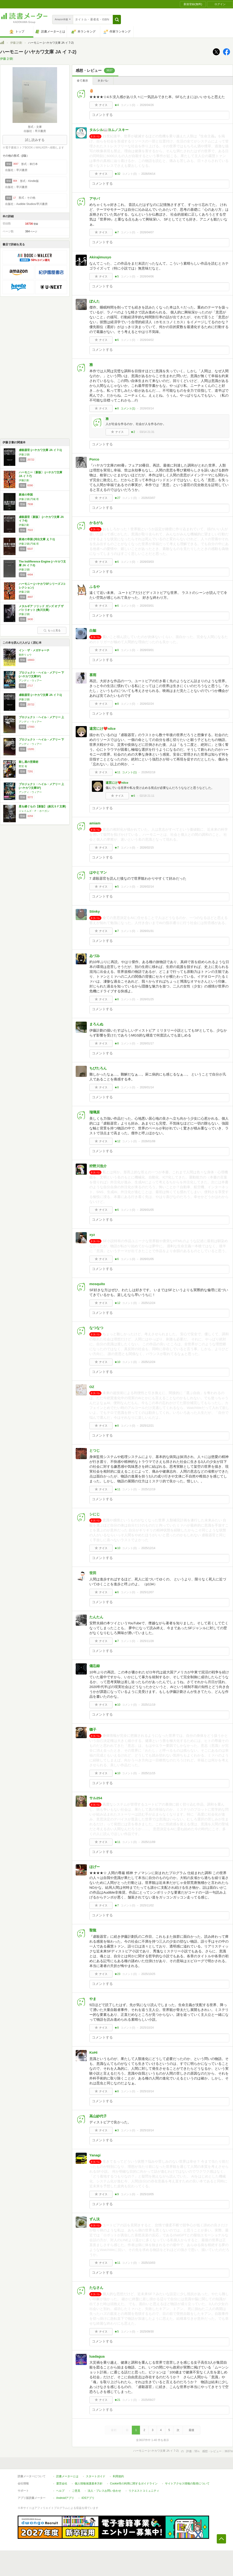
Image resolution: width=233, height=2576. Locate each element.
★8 (116, 408)
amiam (94, 823)
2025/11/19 (148, 1704)
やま (92, 1999)
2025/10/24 (147, 2027)
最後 (191, 2430)
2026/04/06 (147, 276)
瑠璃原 (94, 1112)
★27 (117, 498)
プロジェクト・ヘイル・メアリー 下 (41, 739)
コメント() (128, 105)
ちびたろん (98, 1068)
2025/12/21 (147, 1425)
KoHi (93, 2052)
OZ (91, 1387)
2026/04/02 (147, 340)
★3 (116, 2130)
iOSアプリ (87, 2498)
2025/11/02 (147, 1905)
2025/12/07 (147, 1592)
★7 (116, 232)
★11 (117, 772)
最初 (113, 2430)
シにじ (94, 1514)
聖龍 (92, 1930)
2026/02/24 (147, 703)
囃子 (92, 1729)
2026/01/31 (147, 931)
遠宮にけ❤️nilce (102, 728)
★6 (116, 340)
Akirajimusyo (100, 257)
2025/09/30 (147, 2331)
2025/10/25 (148, 1974)
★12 (117, 1141)
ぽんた (94, 301)
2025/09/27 (148, 2399)
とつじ (94, 1450)
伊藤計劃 (24, 480)
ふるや (94, 587)
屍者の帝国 (26, 494)
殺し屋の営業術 (28, 761)
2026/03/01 (147, 605)
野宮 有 (23, 766)
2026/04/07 (147, 232)
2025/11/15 (148, 1773)
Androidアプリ (65, 2498)
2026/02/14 (147, 886)
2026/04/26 (147, 105)
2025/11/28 (147, 1641)
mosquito (97, 1284)
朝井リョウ (25, 654)
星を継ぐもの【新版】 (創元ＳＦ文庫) (42, 806)
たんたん (96, 1617)
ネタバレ (103, 80)
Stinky (94, 911)
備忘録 (94, 1666)
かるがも (96, 523)
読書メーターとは (67, 2476)
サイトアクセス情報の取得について (187, 2483)
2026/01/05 (147, 1209)
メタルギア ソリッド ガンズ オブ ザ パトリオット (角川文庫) (41, 608)
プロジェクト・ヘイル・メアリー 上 (41, 717)
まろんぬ (96, 1024)
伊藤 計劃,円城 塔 (29, 499)
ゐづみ (94, 956)
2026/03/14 (147, 408)
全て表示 (82, 80)
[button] (117, 19)
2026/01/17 (147, 1043)
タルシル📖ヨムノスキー (109, 130)
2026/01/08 (148, 1141)
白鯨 (92, 630)
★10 (117, 1362)
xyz (92, 1235)
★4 (116, 105)
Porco (94, 459)
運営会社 (61, 2483)
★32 (117, 173)
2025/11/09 (148, 1842)
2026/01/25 (147, 999)
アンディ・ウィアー (30, 680)
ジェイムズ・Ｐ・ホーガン (34, 810)
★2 (133, 432)
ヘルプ (60, 2490)
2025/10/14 (147, 2091)
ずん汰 (94, 2219)
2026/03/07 (148, 498)
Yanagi (94, 2155)
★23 (117, 1974)
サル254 (95, 1798)
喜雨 (92, 675)
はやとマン (98, 872)
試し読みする (35, 140)
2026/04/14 (148, 173)
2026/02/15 (147, 847)
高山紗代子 (98, 2116)
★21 (117, 2400)
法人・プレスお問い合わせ (104, 2490)
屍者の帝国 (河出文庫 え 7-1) (37, 539)
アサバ (94, 199)
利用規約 (118, 2476)
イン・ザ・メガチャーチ (34, 650)
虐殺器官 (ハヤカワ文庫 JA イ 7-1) (40, 450)
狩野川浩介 (98, 1166)
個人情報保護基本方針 (89, 2483)
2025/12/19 (148, 1489)
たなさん (96, 2288)
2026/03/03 (147, 561)
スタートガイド (95, 2476)
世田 (92, 1573)
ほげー (94, 1867)
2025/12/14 (148, 1548)
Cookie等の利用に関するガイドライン (134, 2483)
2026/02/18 (148, 772)
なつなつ (96, 1328)
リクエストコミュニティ (144, 2490)
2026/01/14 (147, 1087)
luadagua (97, 2356)
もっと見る (52, 630)
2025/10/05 (147, 2194)
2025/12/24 (148, 1303)
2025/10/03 (148, 2262)
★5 (116, 276)
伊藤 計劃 (16, 42)
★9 (116, 2194)
